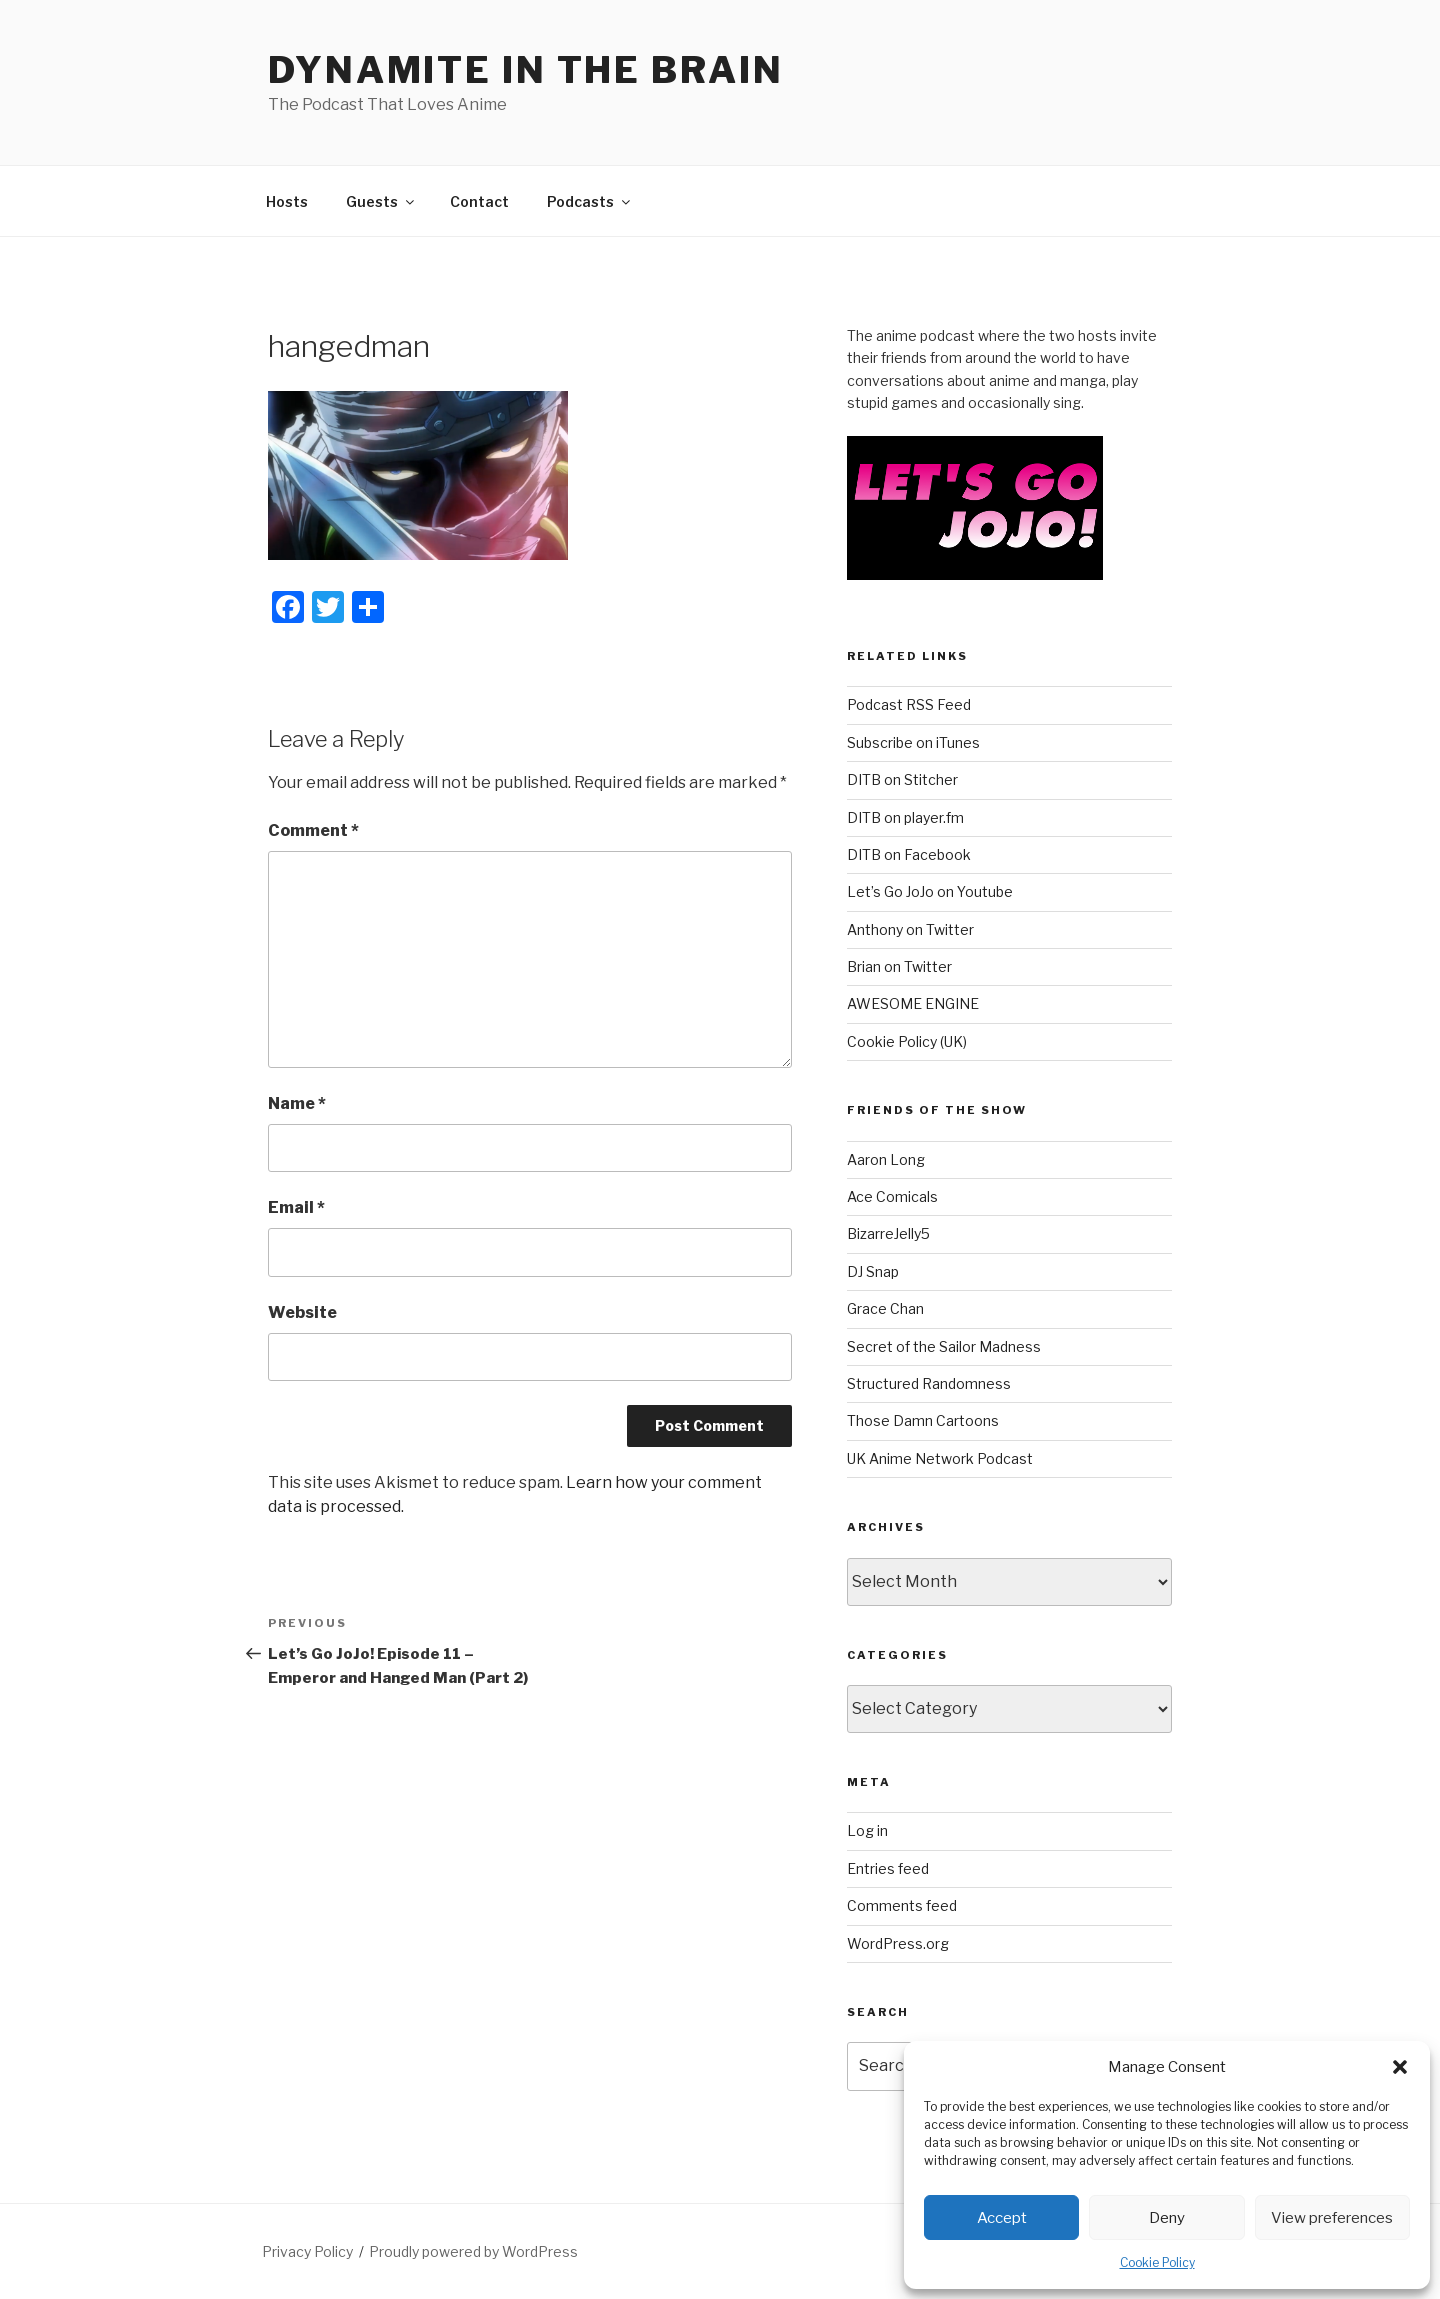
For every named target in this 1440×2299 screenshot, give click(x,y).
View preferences (1332, 2218)
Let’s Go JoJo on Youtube (930, 891)
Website (302, 1312)
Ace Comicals (892, 1196)
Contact (479, 201)
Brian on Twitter (899, 966)
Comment (313, 830)
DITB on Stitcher (902, 779)
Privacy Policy (307, 2251)
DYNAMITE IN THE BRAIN (525, 70)
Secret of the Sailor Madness (944, 1346)
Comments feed (902, 1905)
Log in (867, 1830)
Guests (381, 201)
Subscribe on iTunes (913, 742)
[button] (1400, 2067)
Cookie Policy (1157, 2262)
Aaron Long (886, 1159)
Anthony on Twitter (910, 929)
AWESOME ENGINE (913, 1003)
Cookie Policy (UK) (907, 1041)
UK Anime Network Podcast (940, 1458)
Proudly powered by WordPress (473, 2251)
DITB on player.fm (905, 817)
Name (297, 1103)
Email (296, 1207)
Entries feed (888, 1868)
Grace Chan (885, 1308)
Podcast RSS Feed (909, 704)
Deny (1167, 2218)
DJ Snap (873, 1271)
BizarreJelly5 (888, 1233)
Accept (1002, 2218)
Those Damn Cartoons (923, 1420)
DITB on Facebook (909, 854)
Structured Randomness (929, 1383)
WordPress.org (898, 1943)
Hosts (287, 201)
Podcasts (590, 201)
